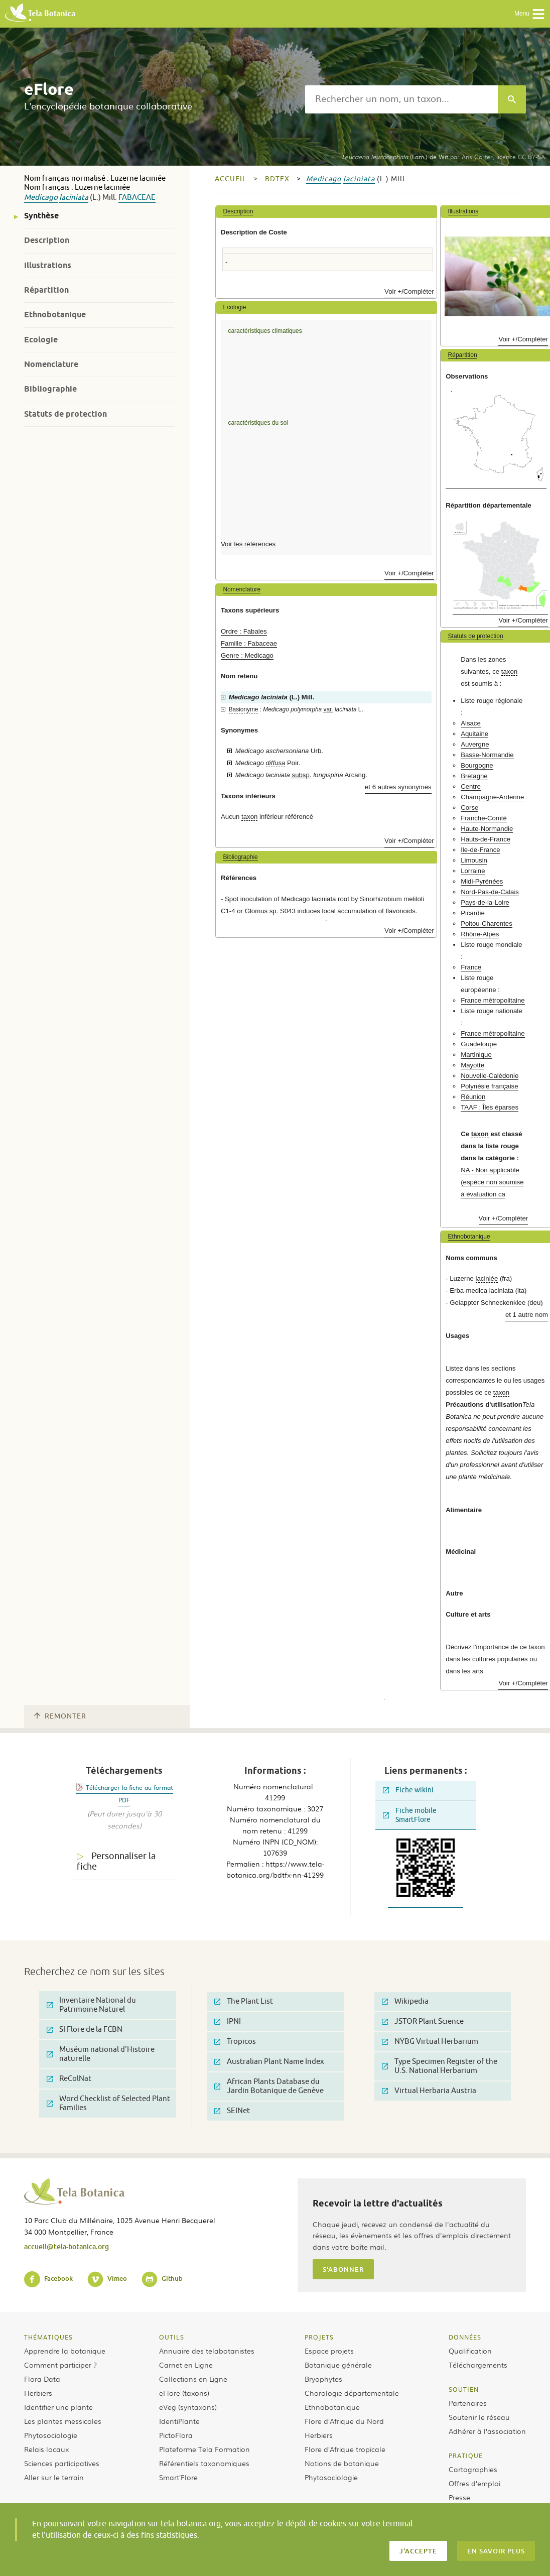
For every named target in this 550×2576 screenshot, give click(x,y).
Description (46, 240)
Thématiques (48, 2337)
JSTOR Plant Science (423, 2021)
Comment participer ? (60, 2365)
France (471, 967)
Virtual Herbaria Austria (429, 2091)
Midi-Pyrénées (482, 881)
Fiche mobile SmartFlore (410, 1815)
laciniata (73, 197)
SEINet (232, 2111)
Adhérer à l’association (487, 2431)
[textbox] (401, 99)
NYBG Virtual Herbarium (430, 2041)
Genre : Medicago (247, 655)
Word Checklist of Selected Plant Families (108, 2103)
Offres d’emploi (474, 2483)
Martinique (476, 1054)
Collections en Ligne (193, 2379)
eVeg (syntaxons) (188, 2407)
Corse (469, 807)
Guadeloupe (479, 1044)
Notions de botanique (342, 2463)
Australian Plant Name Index (269, 2061)
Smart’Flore (178, 2477)
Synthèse (41, 215)
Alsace (471, 723)
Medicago (41, 197)
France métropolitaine (493, 1000)
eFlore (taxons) (184, 2393)
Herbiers (38, 2393)
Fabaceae (137, 197)
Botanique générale (338, 2365)
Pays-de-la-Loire (485, 902)
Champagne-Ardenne (492, 797)
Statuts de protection (65, 414)
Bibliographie (50, 389)
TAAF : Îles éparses (489, 1107)
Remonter (60, 1716)
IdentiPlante (179, 2421)
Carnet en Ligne (186, 2365)
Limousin (474, 860)
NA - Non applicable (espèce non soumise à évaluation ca (492, 1182)
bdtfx (277, 179)
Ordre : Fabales (244, 631)
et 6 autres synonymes (398, 787)
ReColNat (69, 2078)
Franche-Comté (484, 818)
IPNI (227, 2021)
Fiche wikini (408, 1790)
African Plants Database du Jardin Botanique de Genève (269, 2086)
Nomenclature (51, 364)
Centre (471, 786)
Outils (171, 2337)
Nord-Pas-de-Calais (490, 892)
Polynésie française (489, 1086)
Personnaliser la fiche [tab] (116, 1861)
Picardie (473, 913)
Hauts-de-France (485, 839)
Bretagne (474, 776)
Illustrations (47, 265)
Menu (529, 14)
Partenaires (468, 2403)
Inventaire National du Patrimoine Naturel (91, 2005)
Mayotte (472, 1065)
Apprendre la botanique (64, 2351)
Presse (459, 2497)
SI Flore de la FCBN (84, 2029)
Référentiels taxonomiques (204, 2463)
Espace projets (329, 2351)
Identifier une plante (58, 2407)
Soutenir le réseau (479, 2417)
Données (465, 2337)
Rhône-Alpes (480, 934)
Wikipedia (405, 2001)
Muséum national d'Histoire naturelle (101, 2054)
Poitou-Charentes (486, 923)
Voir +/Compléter (409, 291)
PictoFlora (176, 2435)
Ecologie (41, 339)
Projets (319, 2337)
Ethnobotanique (55, 314)
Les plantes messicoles (62, 2421)
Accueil (230, 179)
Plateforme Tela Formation (204, 2449)
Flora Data (42, 2379)
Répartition (46, 290)
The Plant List (243, 2001)
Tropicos (235, 2041)
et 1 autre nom (526, 1314)
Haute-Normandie (487, 828)
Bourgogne (477, 765)
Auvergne (475, 744)
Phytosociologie (50, 2435)
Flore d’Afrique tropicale (345, 2449)
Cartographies (473, 2469)
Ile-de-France (480, 849)
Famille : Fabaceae (249, 643)
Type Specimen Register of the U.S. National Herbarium (439, 2066)
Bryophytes (323, 2379)
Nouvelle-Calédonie (489, 1075)
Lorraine (473, 871)
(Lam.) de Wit (395, 156)
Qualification (470, 2351)
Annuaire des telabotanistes (206, 2351)
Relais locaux (46, 2449)
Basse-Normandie (487, 755)
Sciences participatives (61, 2463)
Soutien (464, 2389)
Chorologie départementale (352, 2393)
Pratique (466, 2455)
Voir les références (248, 544)
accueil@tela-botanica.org (66, 2246)
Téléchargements (478, 2365)
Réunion (473, 1096)
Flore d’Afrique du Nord (344, 2421)
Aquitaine (474, 734)
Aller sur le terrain (54, 2477)
